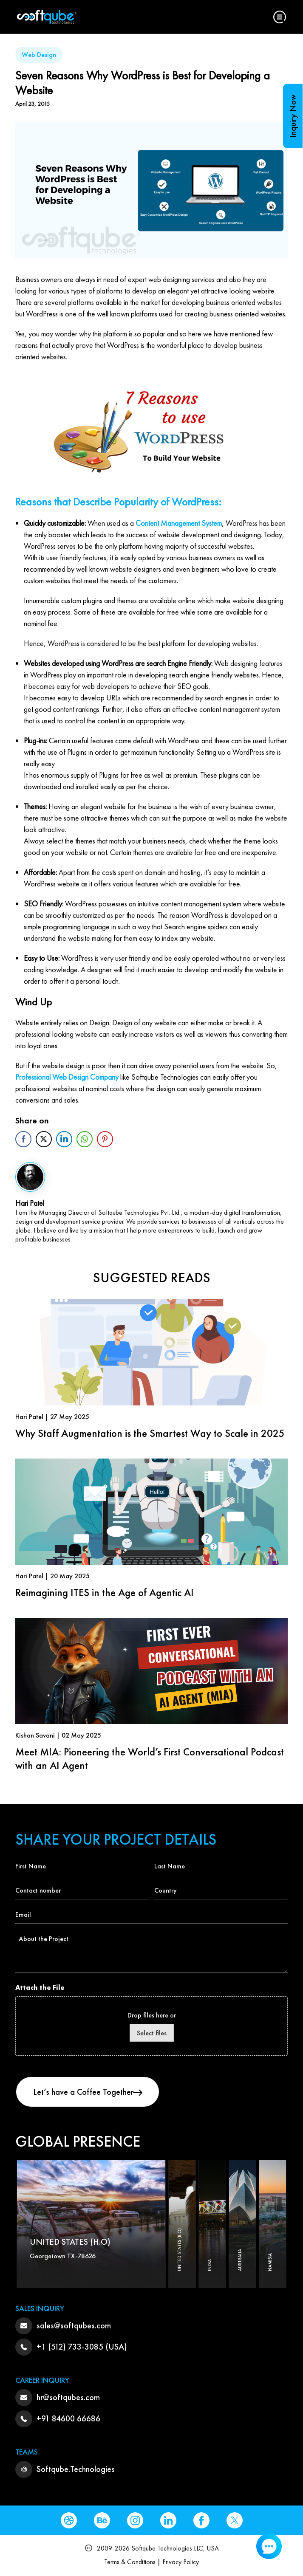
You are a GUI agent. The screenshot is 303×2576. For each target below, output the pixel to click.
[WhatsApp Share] (84, 1139)
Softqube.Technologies (76, 2468)
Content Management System (179, 523)
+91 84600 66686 (68, 2418)
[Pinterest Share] (105, 1139)
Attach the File (40, 1987)
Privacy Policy (180, 2561)
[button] (279, 17)
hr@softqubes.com (68, 2397)
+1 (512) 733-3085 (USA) (82, 2346)
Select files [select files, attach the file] (152, 2033)
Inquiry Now (292, 116)
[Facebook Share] (23, 1139)
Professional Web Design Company (67, 1077)
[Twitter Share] (44, 1139)
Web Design (39, 54)
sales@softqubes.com (74, 2325)
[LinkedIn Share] (64, 1139)
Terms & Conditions (130, 2561)
